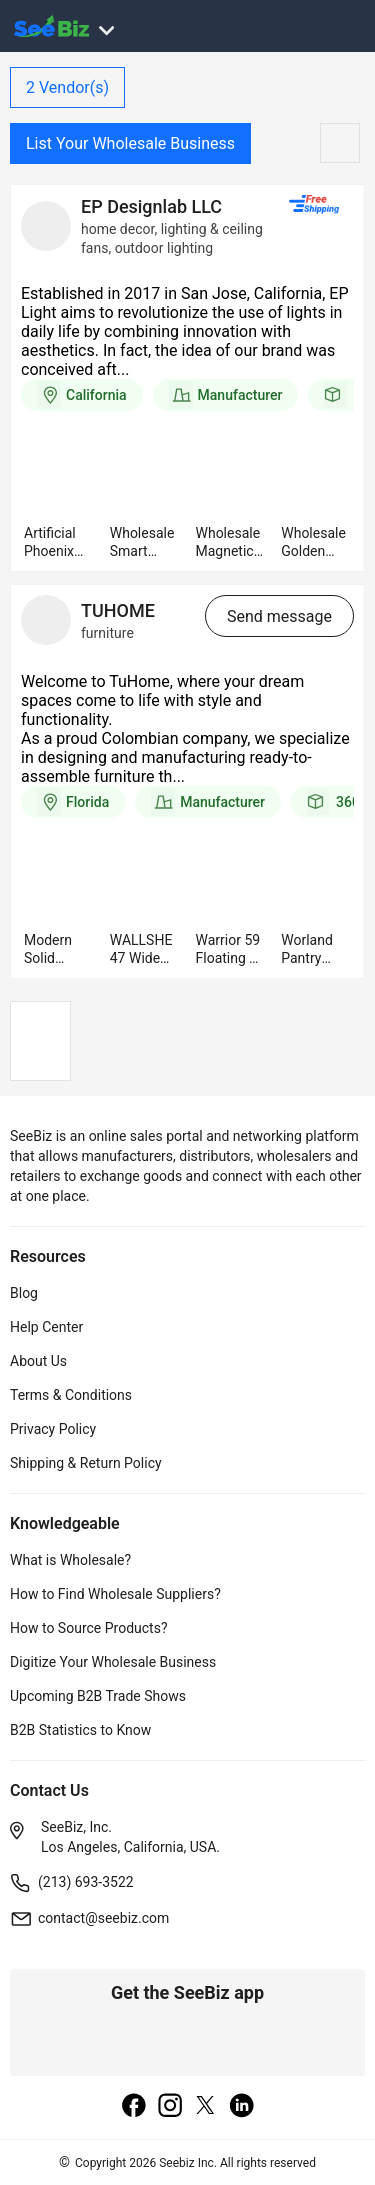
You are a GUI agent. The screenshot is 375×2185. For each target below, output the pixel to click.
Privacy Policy (53, 1429)
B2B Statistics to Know (80, 1730)
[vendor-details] (46, 226)
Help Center (46, 1327)
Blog (24, 1293)
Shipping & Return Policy (86, 1463)
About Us (38, 1361)
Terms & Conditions (71, 1395)
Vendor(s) (67, 87)
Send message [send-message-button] (279, 616)
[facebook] (134, 2107)
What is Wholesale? (70, 1560)
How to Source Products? (89, 1628)
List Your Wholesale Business (130, 143)
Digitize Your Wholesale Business (113, 1662)
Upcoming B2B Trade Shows (98, 1696)
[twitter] (206, 2107)
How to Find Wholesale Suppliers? (115, 1594)
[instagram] (170, 2107)
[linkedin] (242, 2107)
